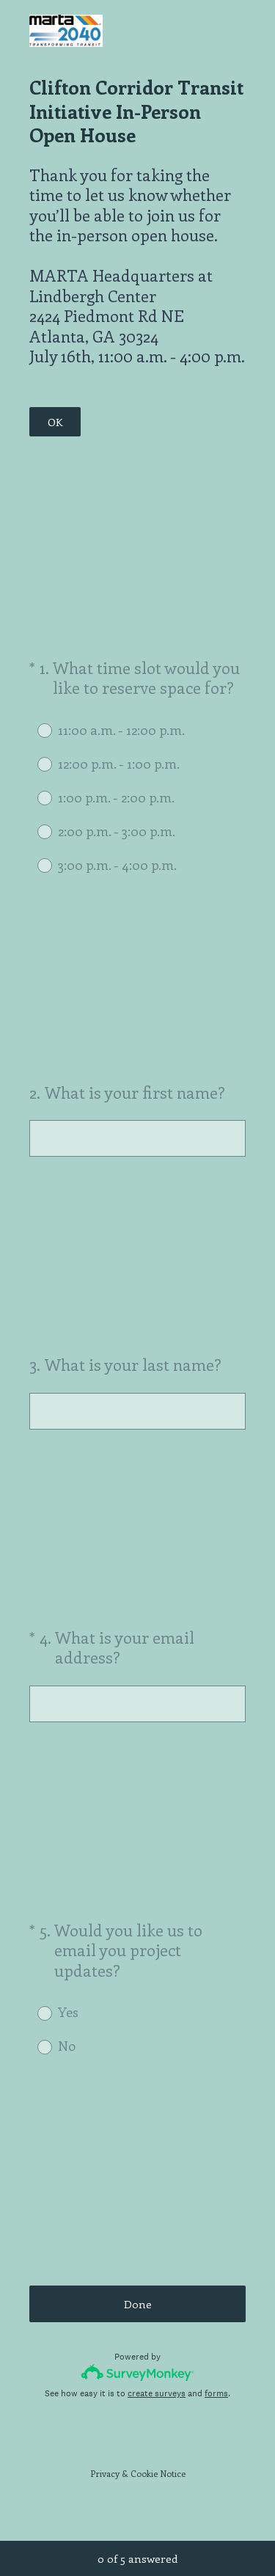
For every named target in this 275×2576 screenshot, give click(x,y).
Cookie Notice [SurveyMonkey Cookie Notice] (158, 2473)
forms (216, 2393)
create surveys (157, 2393)
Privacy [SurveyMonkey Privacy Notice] (105, 2473)
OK (55, 421)
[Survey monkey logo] (137, 2372)
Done (138, 2304)
